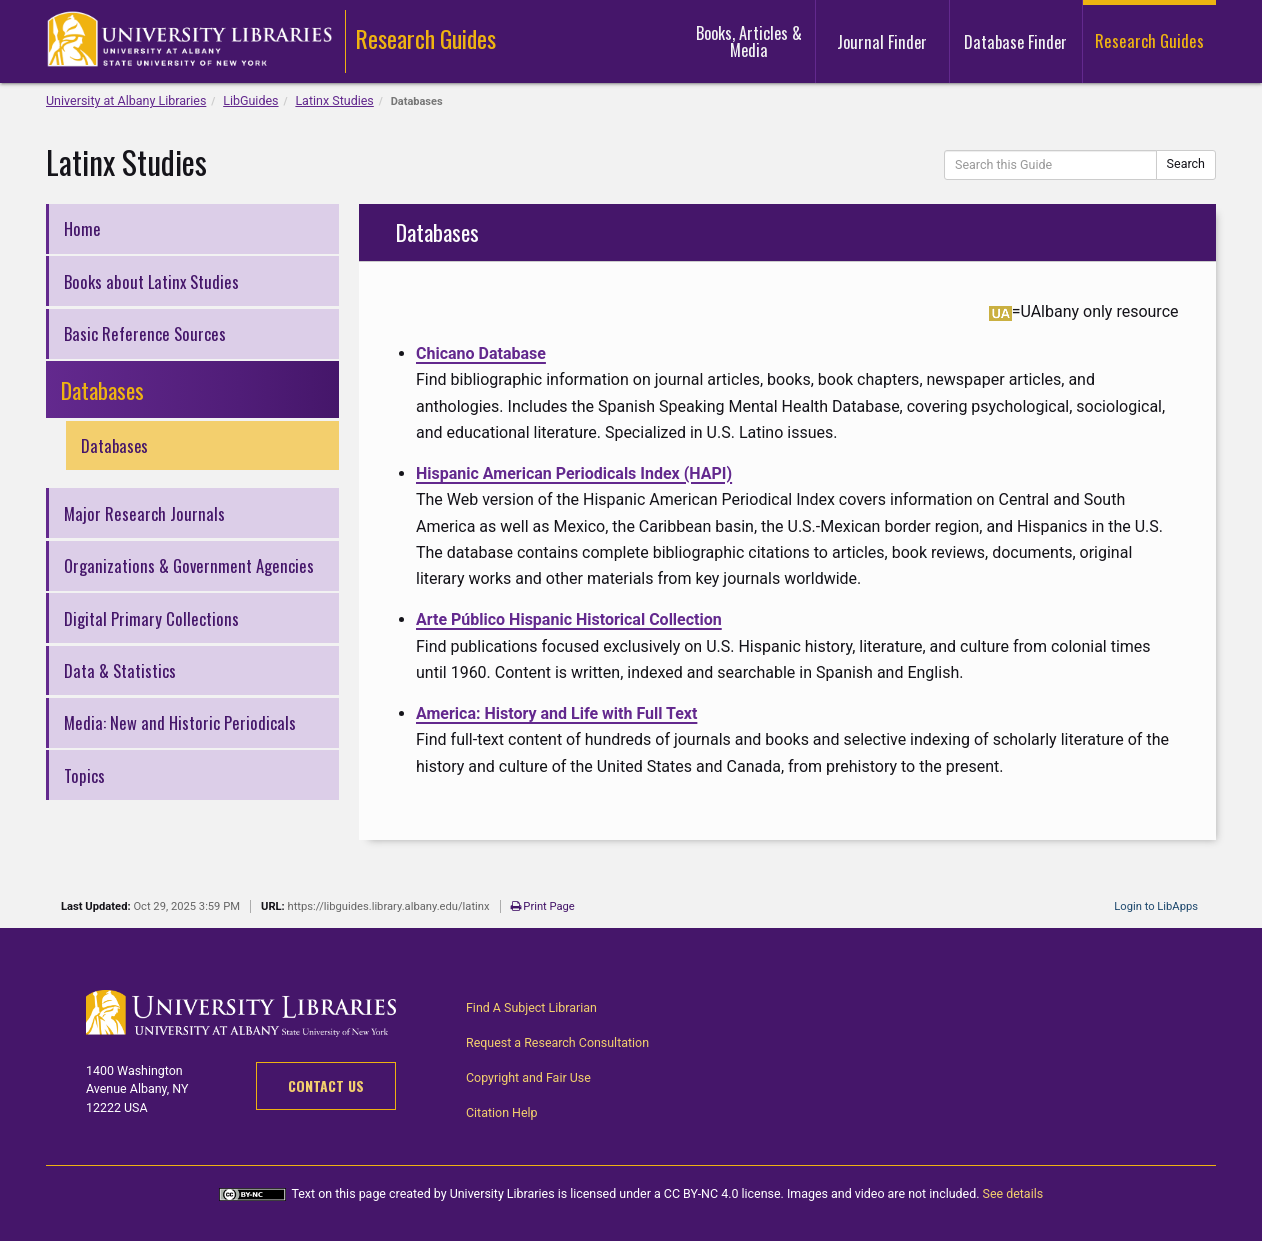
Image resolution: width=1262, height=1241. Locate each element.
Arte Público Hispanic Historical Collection (569, 619)
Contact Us (326, 1085)
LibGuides (250, 100)
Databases (116, 445)
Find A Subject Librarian (532, 1007)
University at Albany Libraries (126, 100)
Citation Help (502, 1112)
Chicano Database (481, 353)
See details (1014, 1193)
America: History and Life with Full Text (556, 713)
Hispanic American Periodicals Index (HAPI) (574, 473)
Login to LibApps (1156, 906)
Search (1186, 163)
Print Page (545, 906)
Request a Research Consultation (558, 1042)
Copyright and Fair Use (528, 1077)
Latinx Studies (334, 100)
